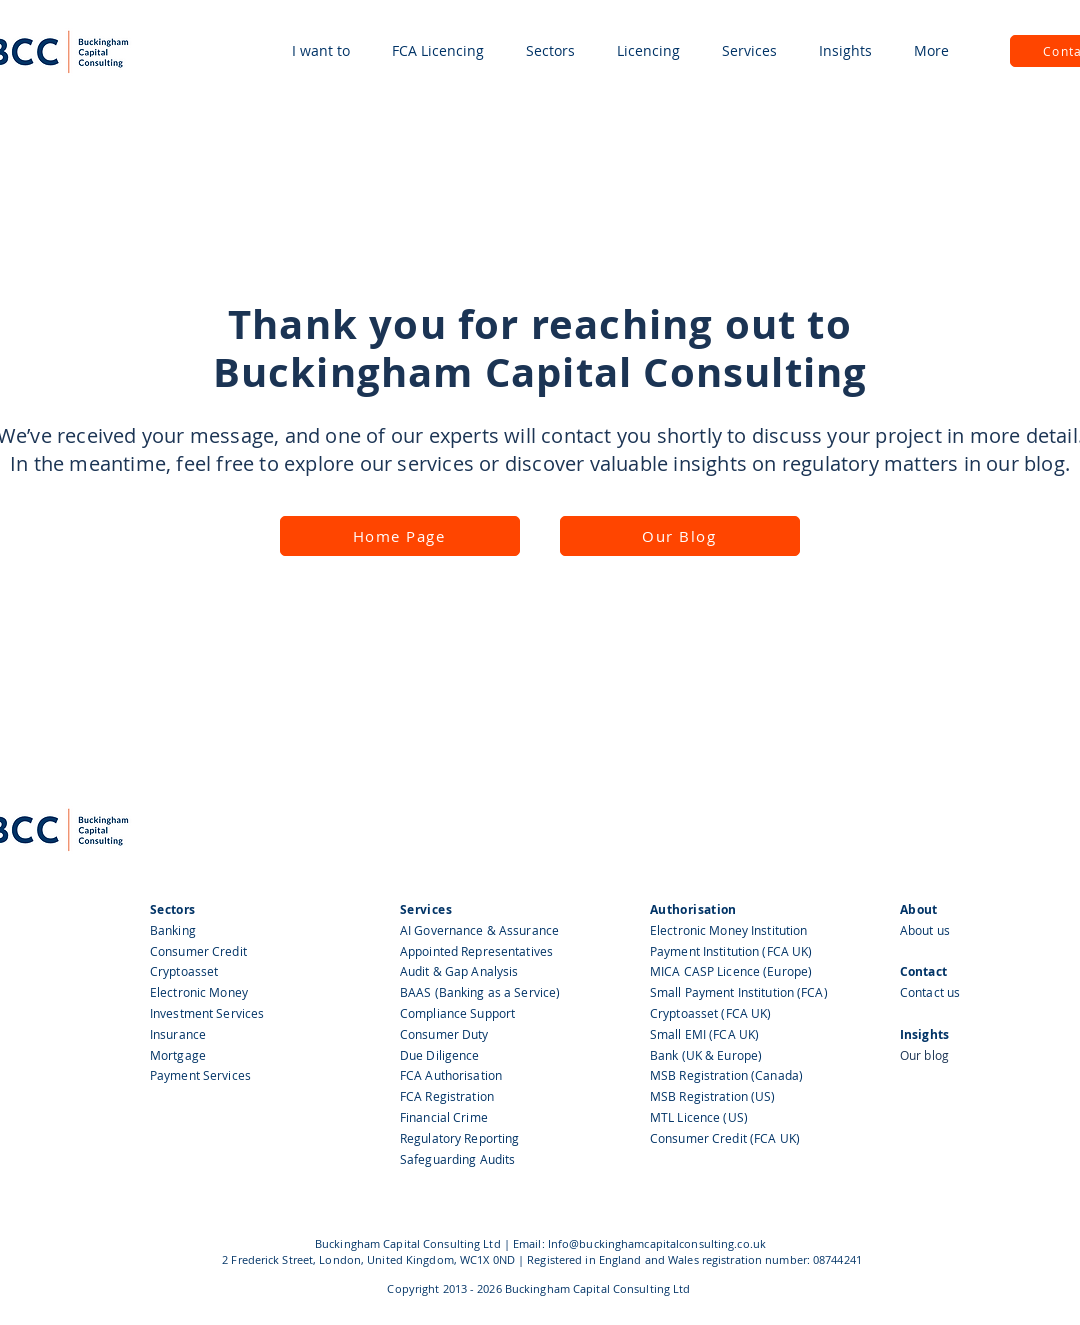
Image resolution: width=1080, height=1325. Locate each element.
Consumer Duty (444, 1034)
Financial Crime (444, 1117)
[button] (321, 51)
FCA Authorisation (451, 1075)
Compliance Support (457, 1013)
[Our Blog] (680, 536)
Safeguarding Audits (457, 1159)
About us (925, 930)
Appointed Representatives (476, 951)
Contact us (930, 992)
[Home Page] (400, 536)
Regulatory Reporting (459, 1138)
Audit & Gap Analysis (461, 971)
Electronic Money (199, 992)
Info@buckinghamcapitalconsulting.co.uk (657, 1243)
